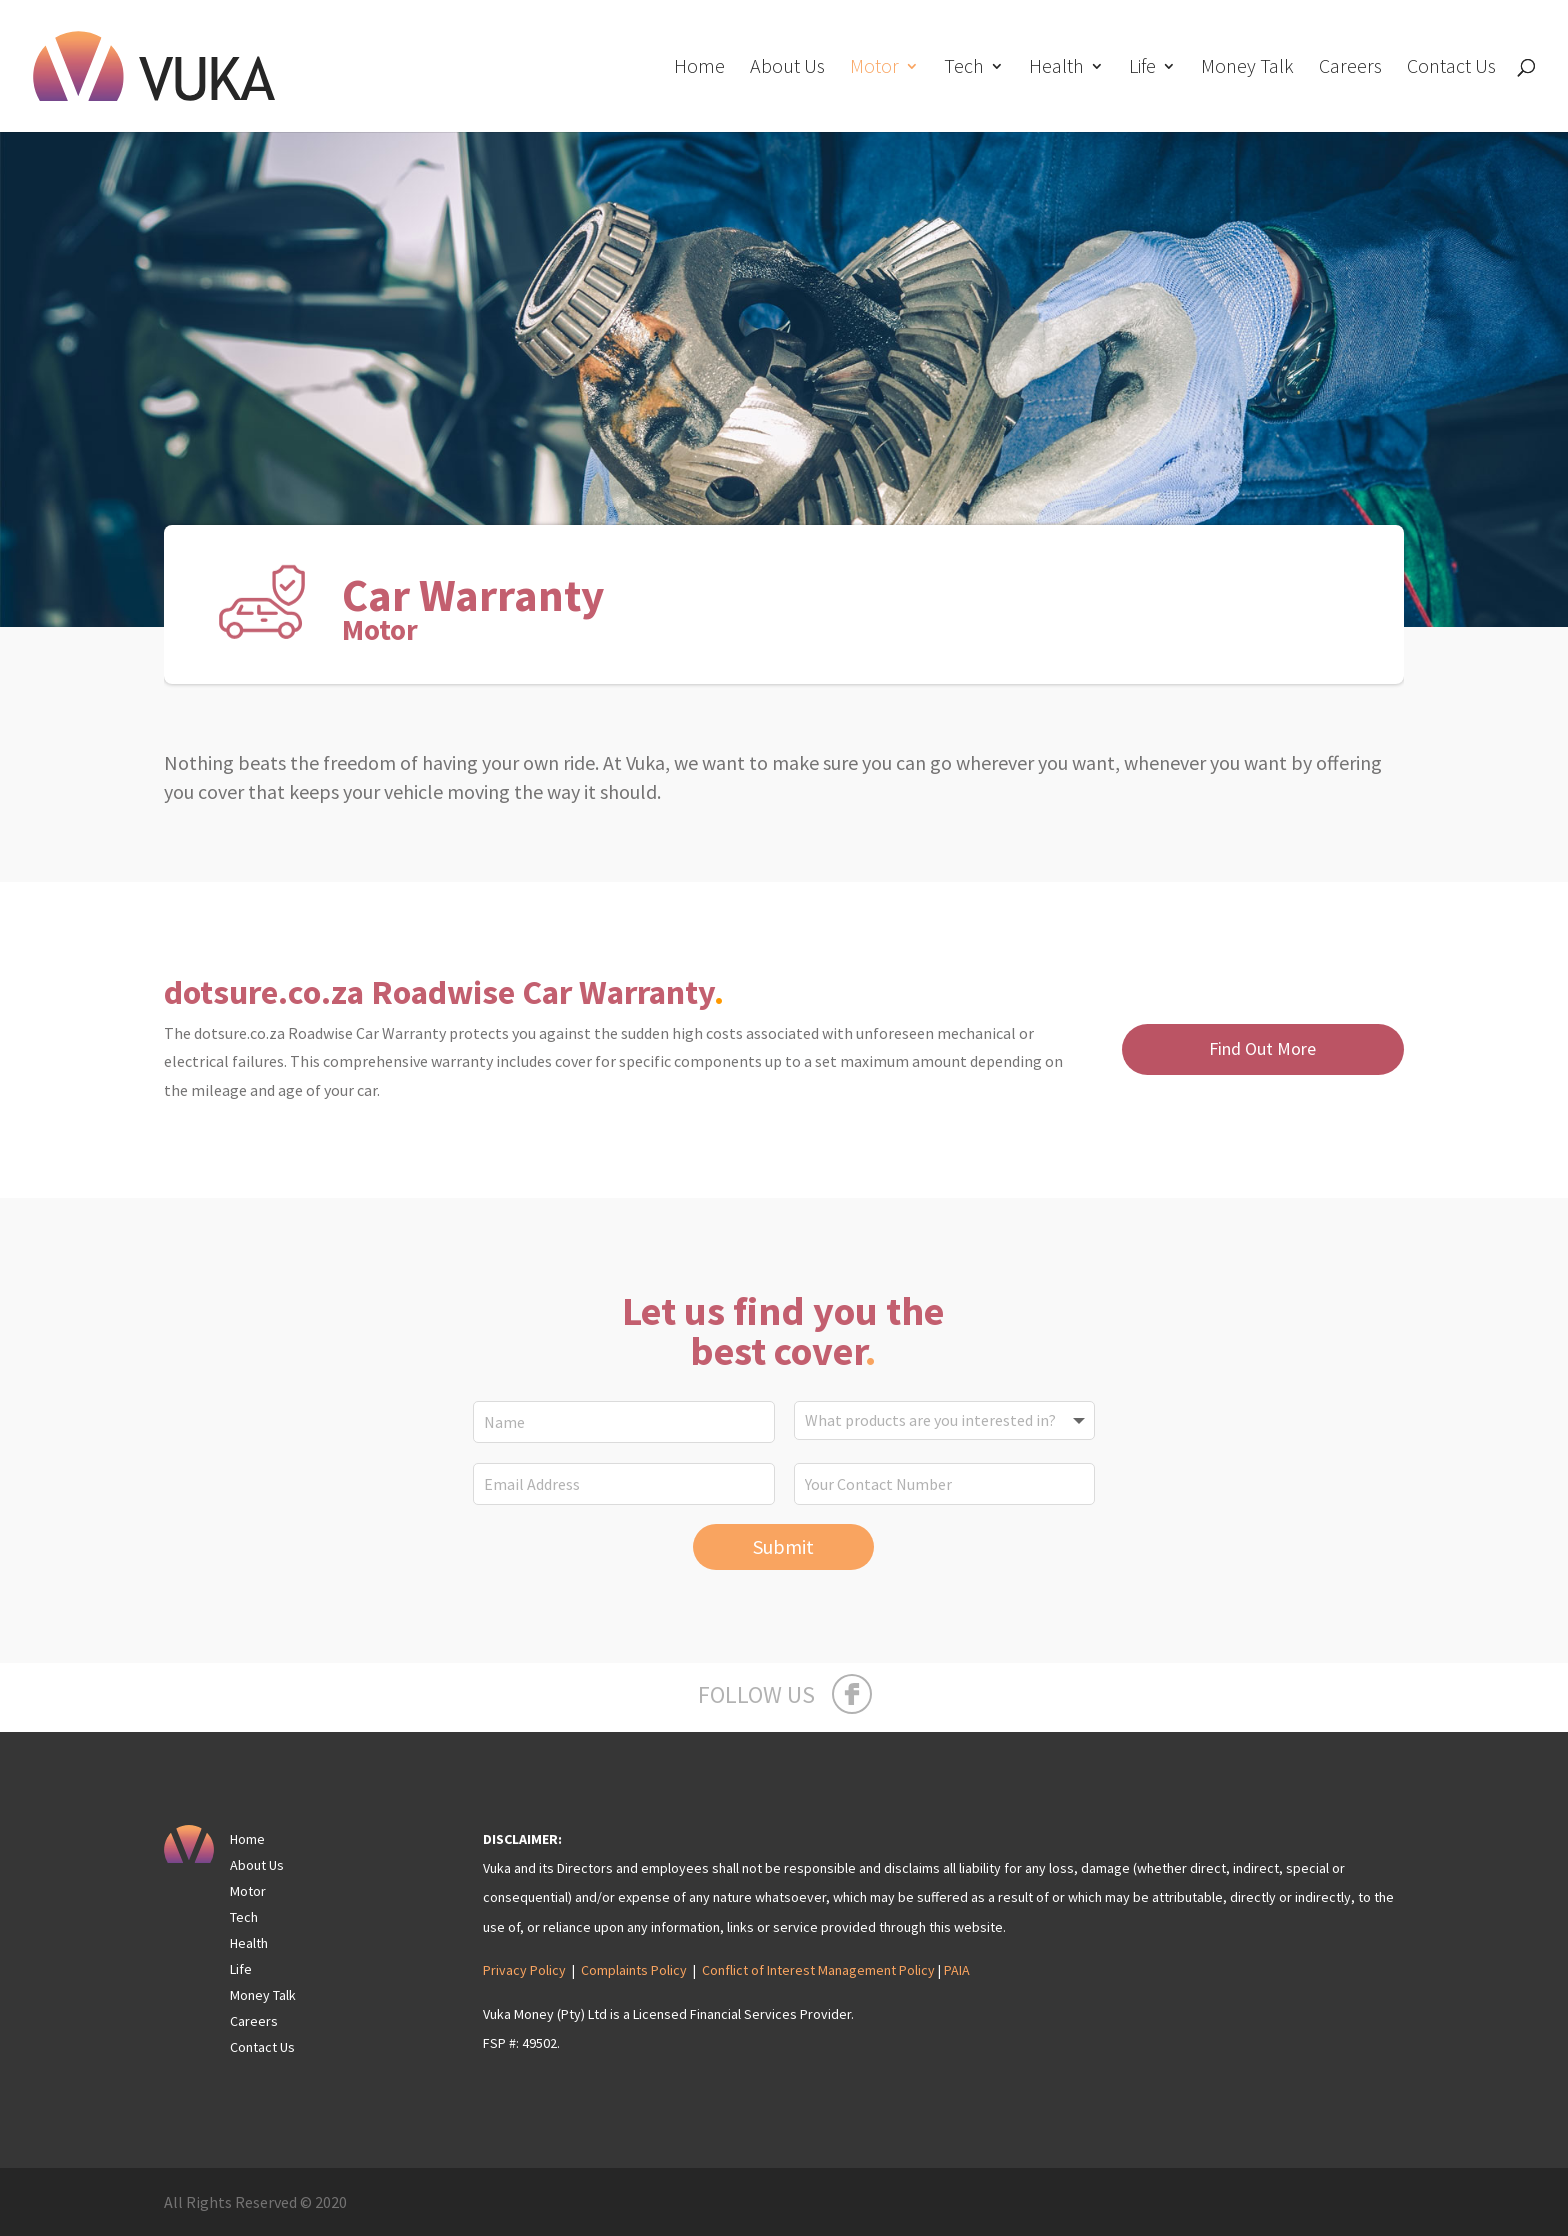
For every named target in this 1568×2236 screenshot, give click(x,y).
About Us (787, 68)
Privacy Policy (524, 1970)
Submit (783, 1546)
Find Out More (1262, 1048)
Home (699, 68)
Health (1056, 68)
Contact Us (1451, 68)
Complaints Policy (634, 1970)
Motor (874, 68)
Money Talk (1247, 68)
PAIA (957, 1970)
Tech (964, 68)
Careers (1350, 68)
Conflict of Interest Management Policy (818, 1970)
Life (1142, 68)
